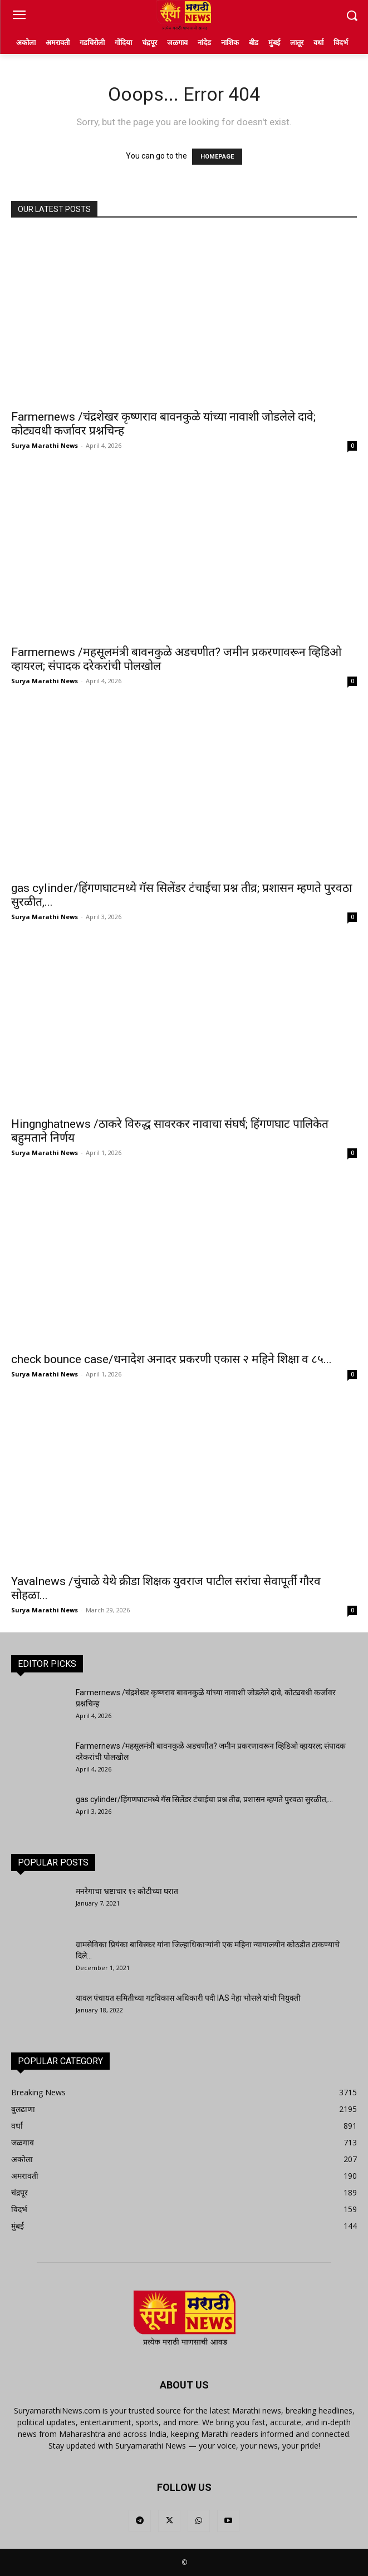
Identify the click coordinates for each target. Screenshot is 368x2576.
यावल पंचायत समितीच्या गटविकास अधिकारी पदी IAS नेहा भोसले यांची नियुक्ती (188, 1997)
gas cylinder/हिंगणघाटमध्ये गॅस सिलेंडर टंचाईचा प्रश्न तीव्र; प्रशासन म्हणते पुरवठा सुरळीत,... (204, 1799)
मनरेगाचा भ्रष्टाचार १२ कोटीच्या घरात (127, 1891)
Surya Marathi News (44, 445)
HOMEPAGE (217, 156)
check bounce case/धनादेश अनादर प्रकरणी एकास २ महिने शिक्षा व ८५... (171, 1359)
